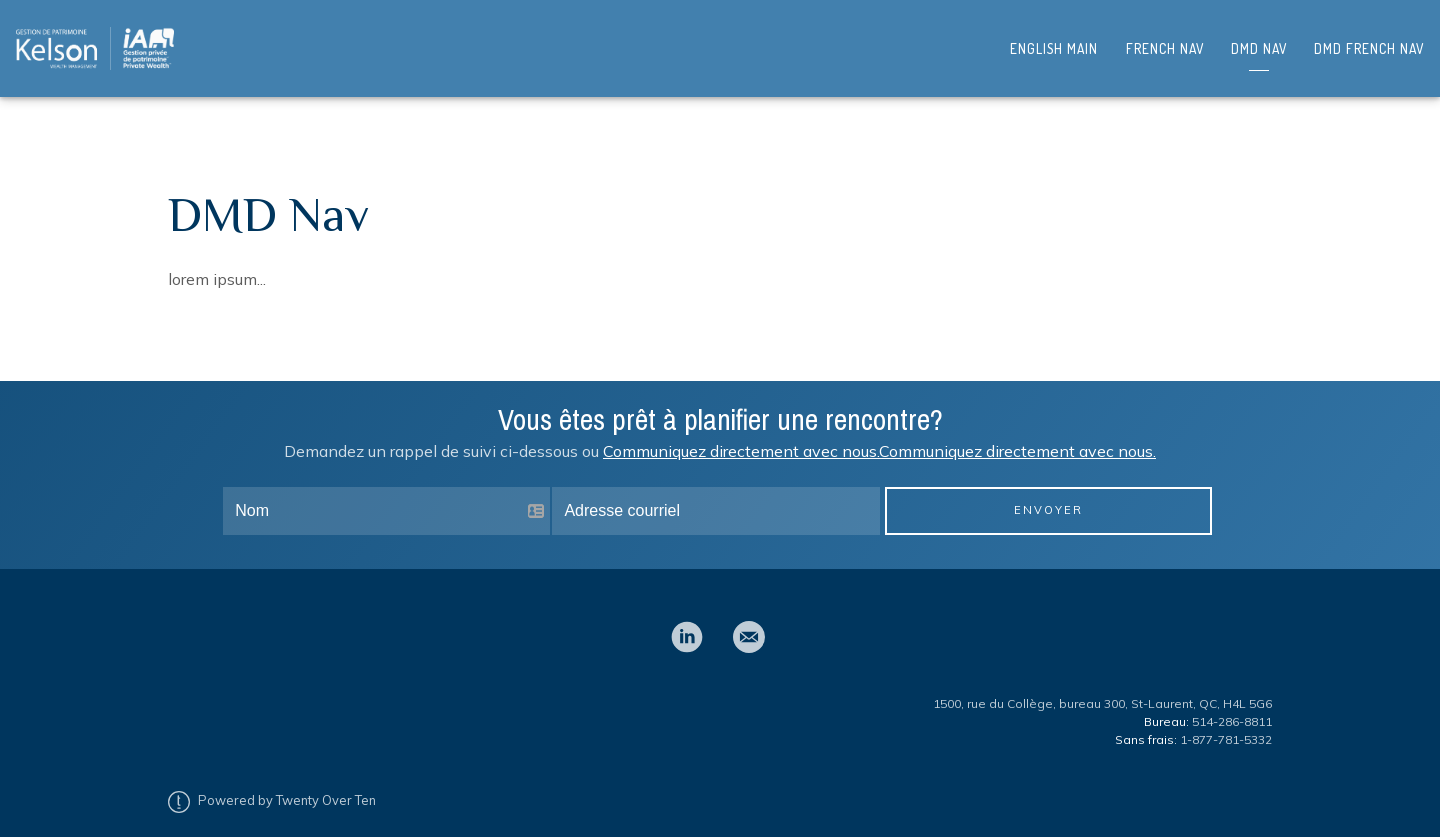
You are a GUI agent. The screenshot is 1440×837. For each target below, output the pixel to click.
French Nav (1165, 42)
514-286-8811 (1232, 705)
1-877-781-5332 (1226, 723)
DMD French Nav (1369, 42)
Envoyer (1048, 494)
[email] (749, 621)
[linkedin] (687, 621)
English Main (1054, 42)
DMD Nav (1259, 42)
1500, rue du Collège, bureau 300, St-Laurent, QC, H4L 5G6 (1102, 687)
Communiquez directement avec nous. (741, 435)
